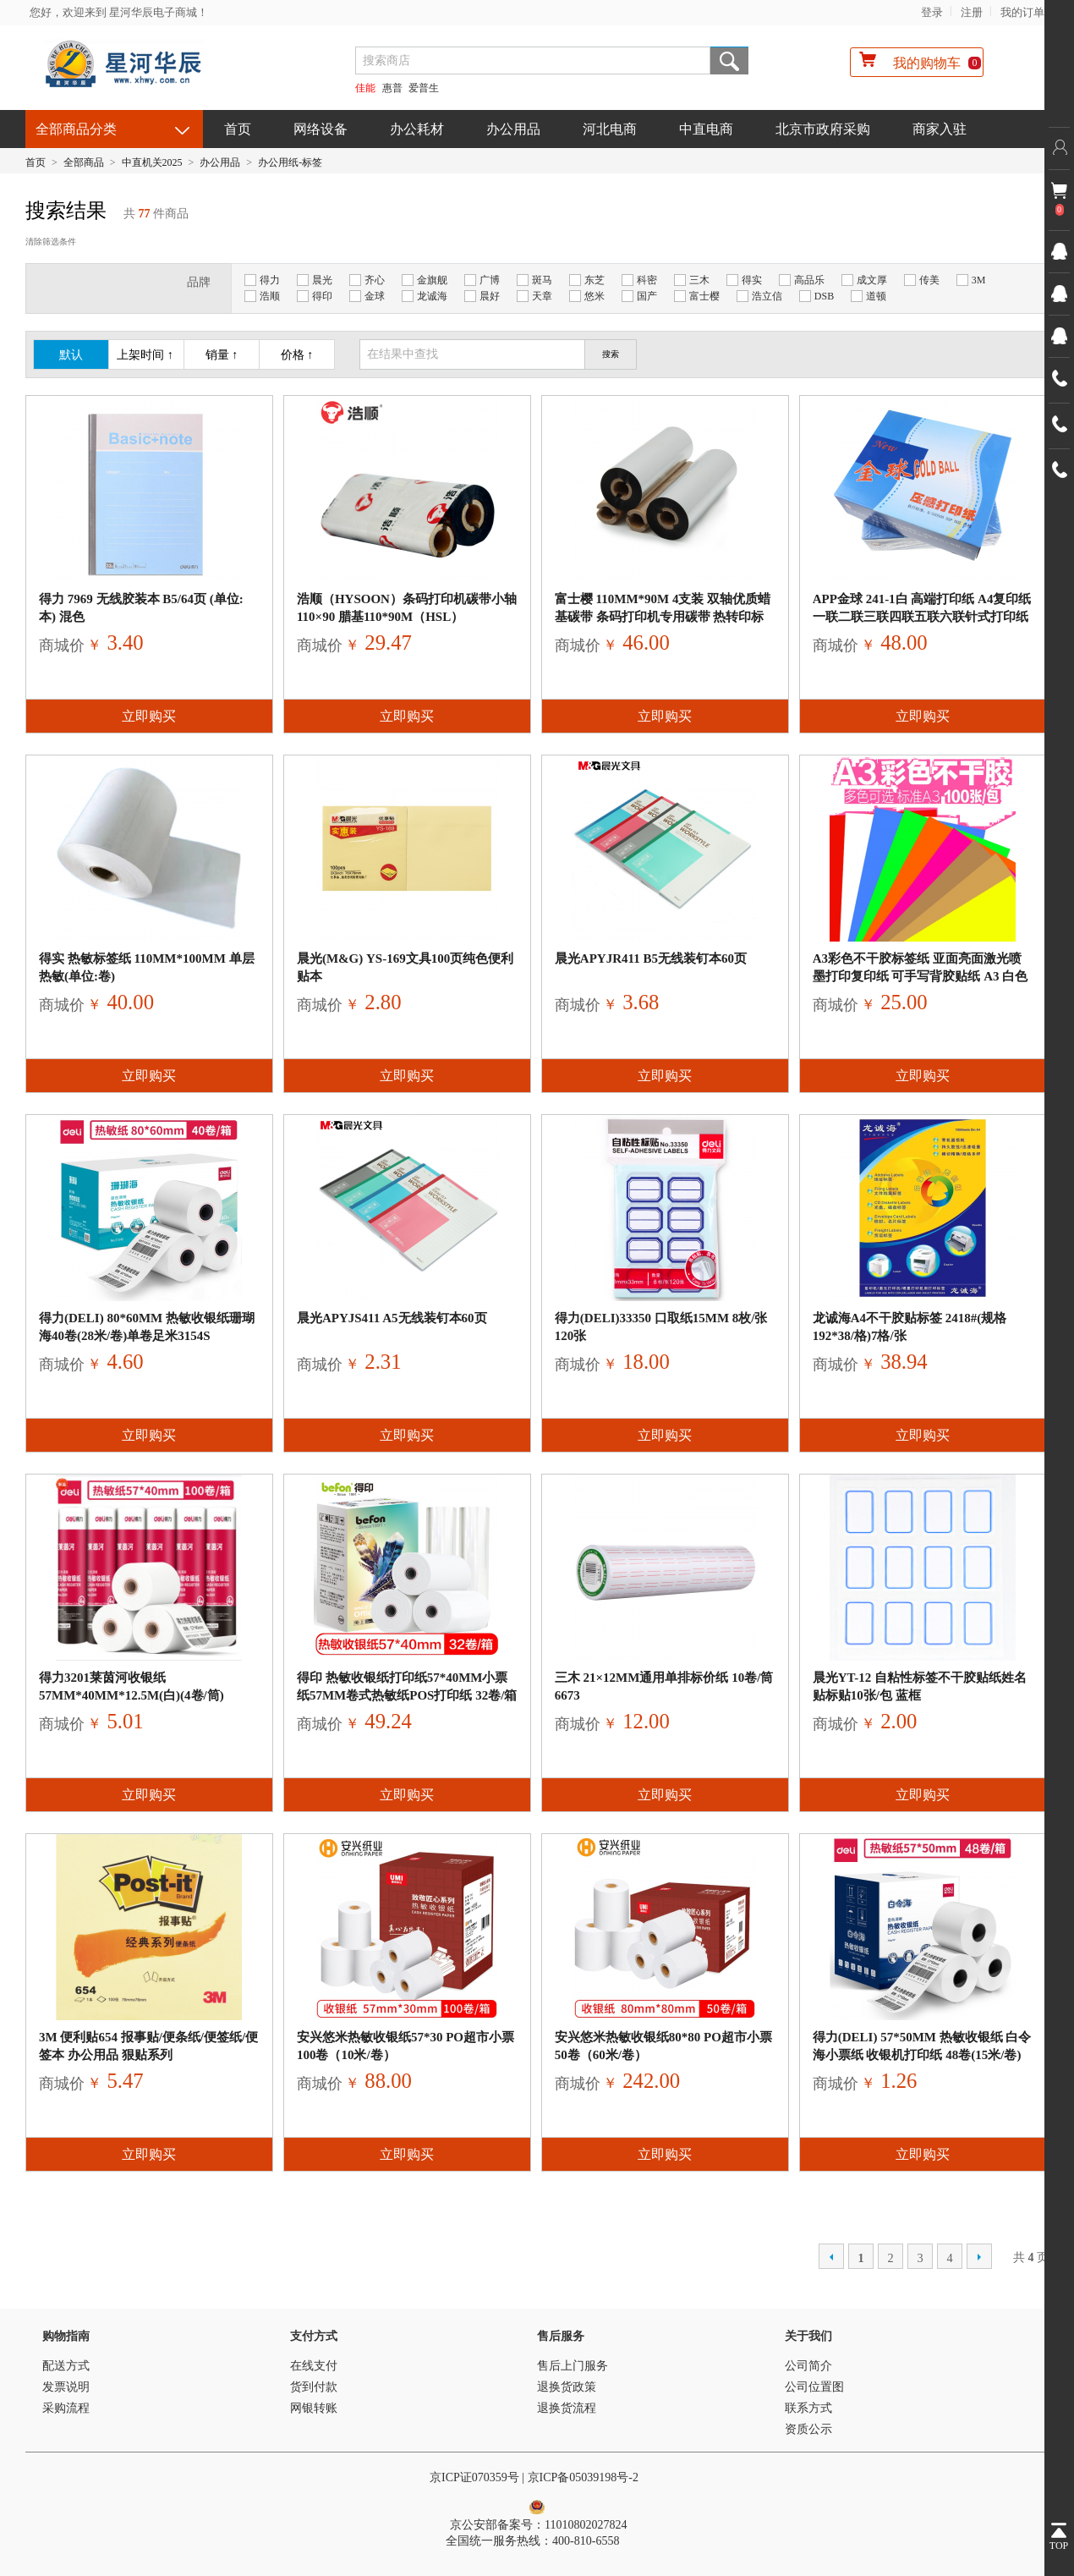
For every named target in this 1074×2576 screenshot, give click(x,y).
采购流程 (66, 2408)
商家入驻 (939, 129)
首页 (237, 129)
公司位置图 (814, 2387)
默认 (71, 355)
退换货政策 (566, 2387)
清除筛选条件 (50, 241)
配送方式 (66, 2365)
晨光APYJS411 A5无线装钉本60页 (392, 1318)
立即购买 (149, 716)
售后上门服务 (572, 2365)
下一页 (979, 2256)
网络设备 (320, 129)
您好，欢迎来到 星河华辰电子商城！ (119, 12)
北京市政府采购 (822, 129)
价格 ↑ (297, 355)
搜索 (729, 60)
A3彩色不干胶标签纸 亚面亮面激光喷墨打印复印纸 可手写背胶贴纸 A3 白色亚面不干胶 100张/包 (920, 976)
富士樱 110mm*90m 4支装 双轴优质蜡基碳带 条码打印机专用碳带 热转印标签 (662, 616)
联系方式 (808, 2408)
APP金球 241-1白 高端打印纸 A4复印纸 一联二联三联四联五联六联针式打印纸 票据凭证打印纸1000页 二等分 (922, 616)
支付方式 (313, 2336)
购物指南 (66, 2336)
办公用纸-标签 (290, 162)
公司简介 (808, 2365)
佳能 (365, 88)
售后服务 (560, 2336)
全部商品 (83, 162)
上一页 (831, 2256)
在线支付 (313, 2365)
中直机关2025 (152, 162)
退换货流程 (566, 2408)
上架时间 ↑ (145, 355)
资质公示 (808, 2429)
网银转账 (313, 2408)
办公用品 (513, 129)
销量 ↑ (221, 355)
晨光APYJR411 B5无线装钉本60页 (651, 958)
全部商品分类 (76, 129)
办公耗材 (417, 129)
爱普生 (423, 88)
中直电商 (706, 129)
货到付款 (313, 2387)
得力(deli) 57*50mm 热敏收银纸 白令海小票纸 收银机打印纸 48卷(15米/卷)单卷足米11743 (922, 2054)
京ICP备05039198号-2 (585, 2477)
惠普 (392, 88)
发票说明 (66, 2387)
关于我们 (808, 2336)
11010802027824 (586, 2524)
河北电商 (610, 129)
